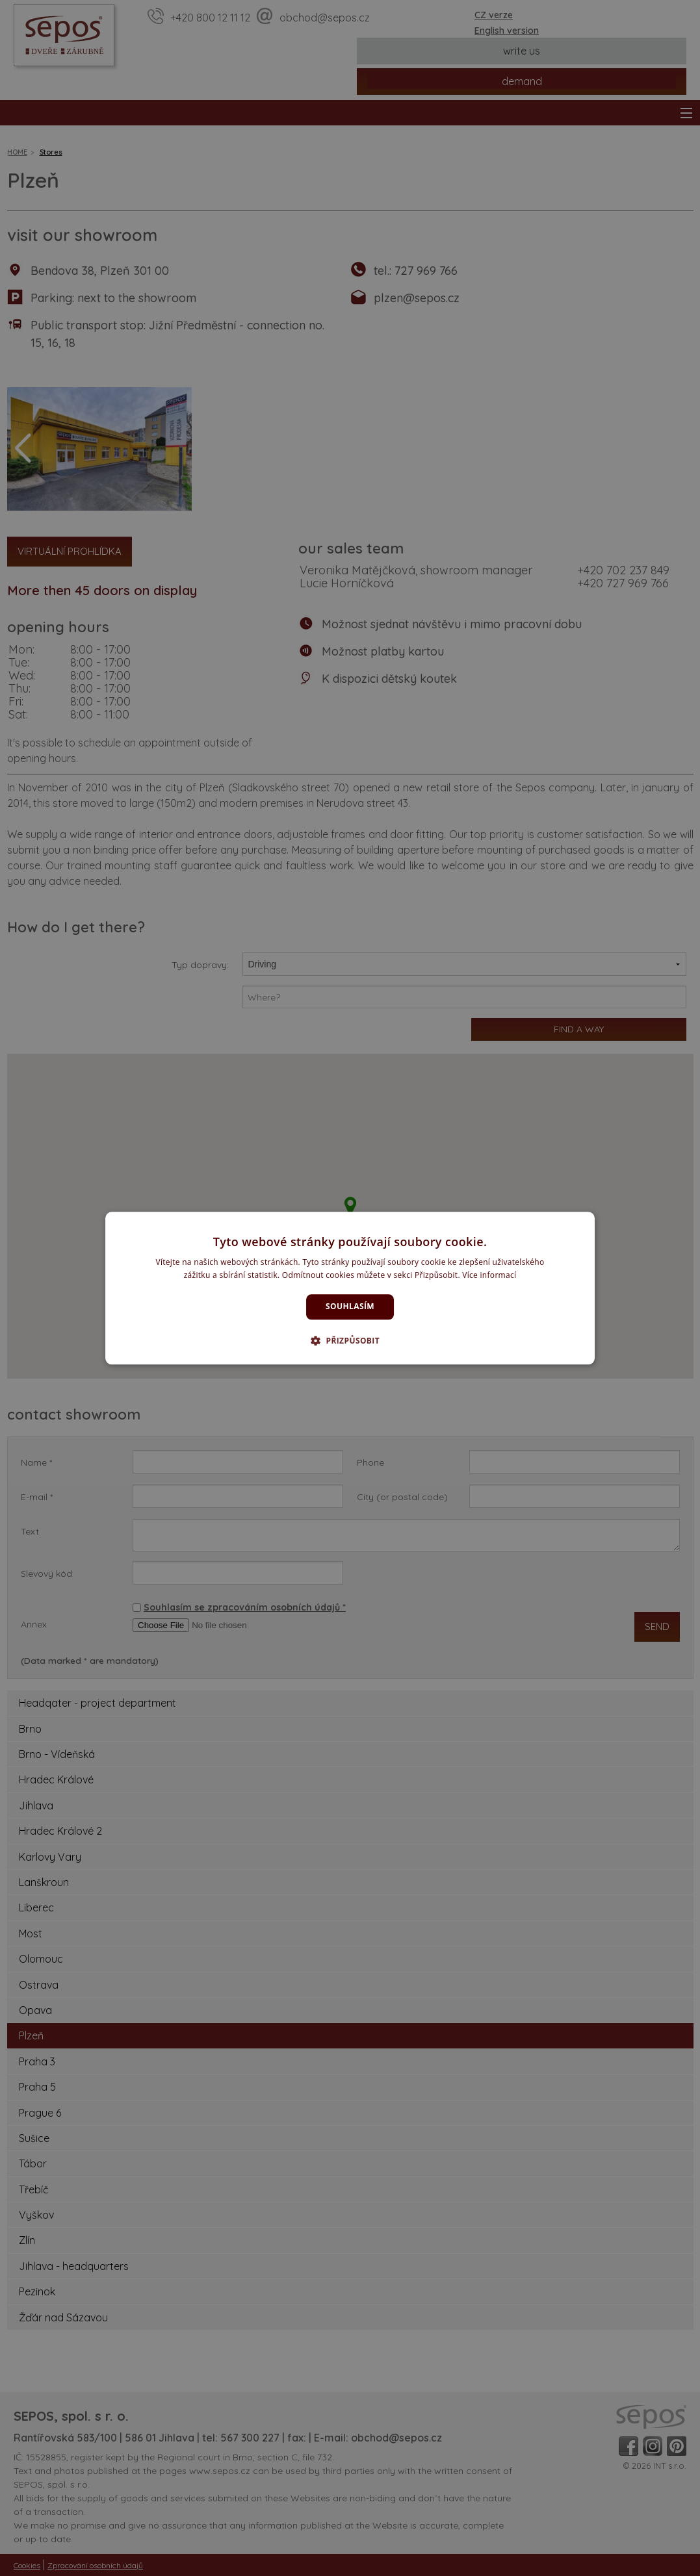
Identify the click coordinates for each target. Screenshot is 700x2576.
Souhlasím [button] (350, 1306)
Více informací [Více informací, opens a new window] (489, 1275)
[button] (350, 1340)
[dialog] (350, 1288)
